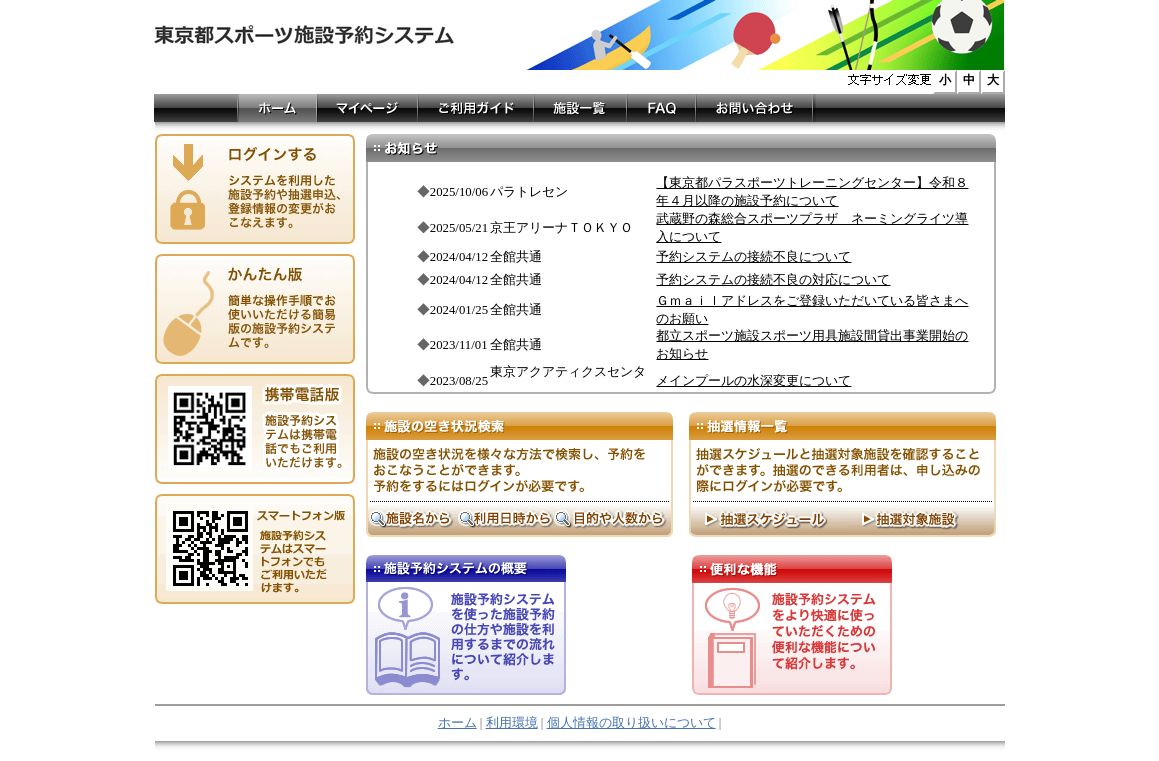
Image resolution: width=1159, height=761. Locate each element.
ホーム (457, 723)
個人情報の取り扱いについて (631, 723)
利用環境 (512, 723)
